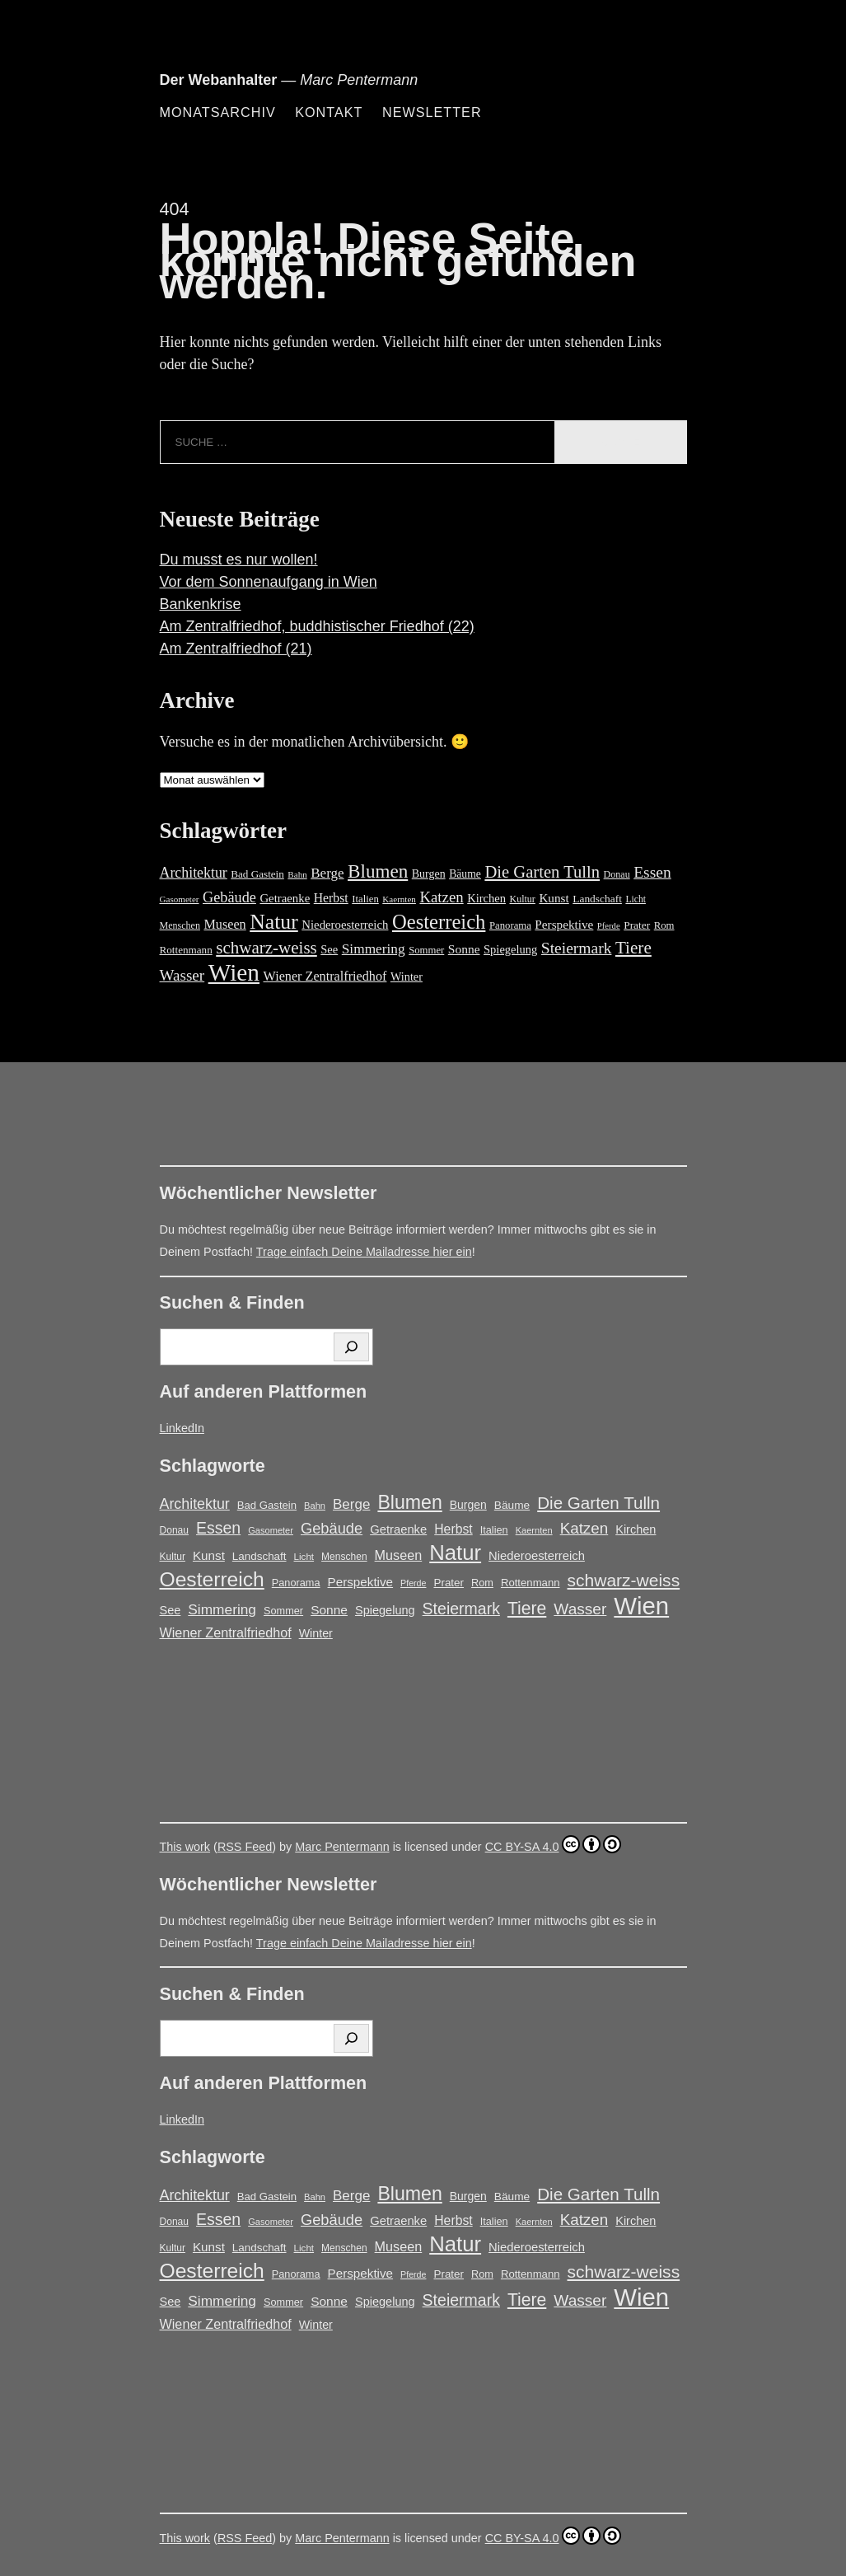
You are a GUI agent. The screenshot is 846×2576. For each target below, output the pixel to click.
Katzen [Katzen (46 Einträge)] (441, 897)
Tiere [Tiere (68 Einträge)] (633, 948)
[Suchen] (351, 1346)
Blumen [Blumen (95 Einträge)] (378, 871)
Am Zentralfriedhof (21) (236, 648)
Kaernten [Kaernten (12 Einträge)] (399, 899)
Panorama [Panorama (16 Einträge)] (510, 925)
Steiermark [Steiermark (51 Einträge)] (576, 948)
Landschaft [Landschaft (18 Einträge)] (597, 898)
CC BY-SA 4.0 (553, 1844)
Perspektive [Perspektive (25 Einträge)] (564, 924)
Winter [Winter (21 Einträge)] (406, 976)
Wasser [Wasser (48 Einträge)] (182, 975)
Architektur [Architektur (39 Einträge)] (193, 872)
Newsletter (432, 112)
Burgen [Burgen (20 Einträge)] (429, 874)
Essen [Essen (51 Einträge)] (652, 872)
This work (185, 1846)
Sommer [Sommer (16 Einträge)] (426, 950)
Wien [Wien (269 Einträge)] (233, 972)
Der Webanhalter (219, 80)
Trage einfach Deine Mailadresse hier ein (364, 1251)
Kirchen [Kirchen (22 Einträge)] (486, 898)
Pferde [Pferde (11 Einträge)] (608, 925)
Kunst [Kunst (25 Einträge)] (553, 898)
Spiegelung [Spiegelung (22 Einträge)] (510, 949)
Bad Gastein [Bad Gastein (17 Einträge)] (257, 874)
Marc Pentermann (342, 1846)
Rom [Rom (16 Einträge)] (664, 925)
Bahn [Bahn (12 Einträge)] (296, 874)
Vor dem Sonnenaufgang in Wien (268, 582)
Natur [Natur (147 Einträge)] (274, 922)
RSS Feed (244, 1846)
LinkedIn (182, 1428)
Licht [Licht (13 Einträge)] (635, 899)
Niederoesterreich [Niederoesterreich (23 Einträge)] (344, 924)
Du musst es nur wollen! (239, 559)
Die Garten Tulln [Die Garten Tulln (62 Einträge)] (542, 872)
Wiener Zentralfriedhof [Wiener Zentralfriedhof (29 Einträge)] (325, 976)
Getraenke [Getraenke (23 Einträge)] (284, 898)
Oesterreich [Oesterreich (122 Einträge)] (438, 922)
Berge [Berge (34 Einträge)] (327, 873)
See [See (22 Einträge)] (329, 949)
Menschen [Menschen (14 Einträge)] (180, 925)
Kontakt (328, 112)
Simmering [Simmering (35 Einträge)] (373, 949)
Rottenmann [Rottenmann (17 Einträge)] (186, 950)
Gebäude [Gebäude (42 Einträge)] (229, 897)
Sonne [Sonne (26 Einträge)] (464, 949)
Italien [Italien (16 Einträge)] (365, 899)
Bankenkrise (200, 604)
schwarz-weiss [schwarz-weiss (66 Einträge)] (266, 948)
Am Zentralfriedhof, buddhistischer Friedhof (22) (317, 626)
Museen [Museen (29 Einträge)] (224, 924)
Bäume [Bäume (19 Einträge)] (465, 874)
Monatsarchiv (218, 112)
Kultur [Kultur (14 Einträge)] (522, 899)
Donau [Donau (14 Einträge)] (617, 874)
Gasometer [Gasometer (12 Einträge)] (179, 899)
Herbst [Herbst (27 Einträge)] (331, 898)
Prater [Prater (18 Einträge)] (637, 925)
